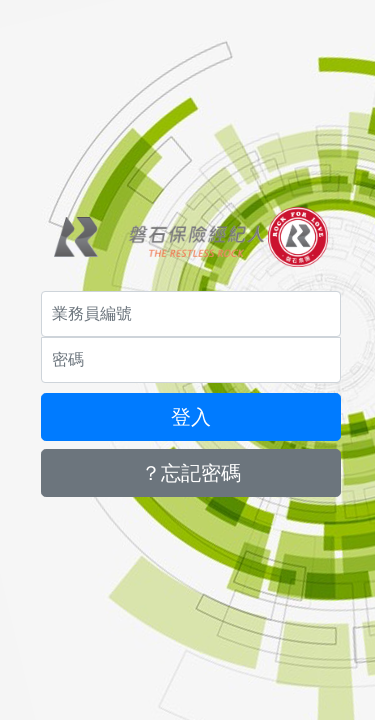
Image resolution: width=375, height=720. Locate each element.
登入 (191, 417)
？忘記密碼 (191, 473)
